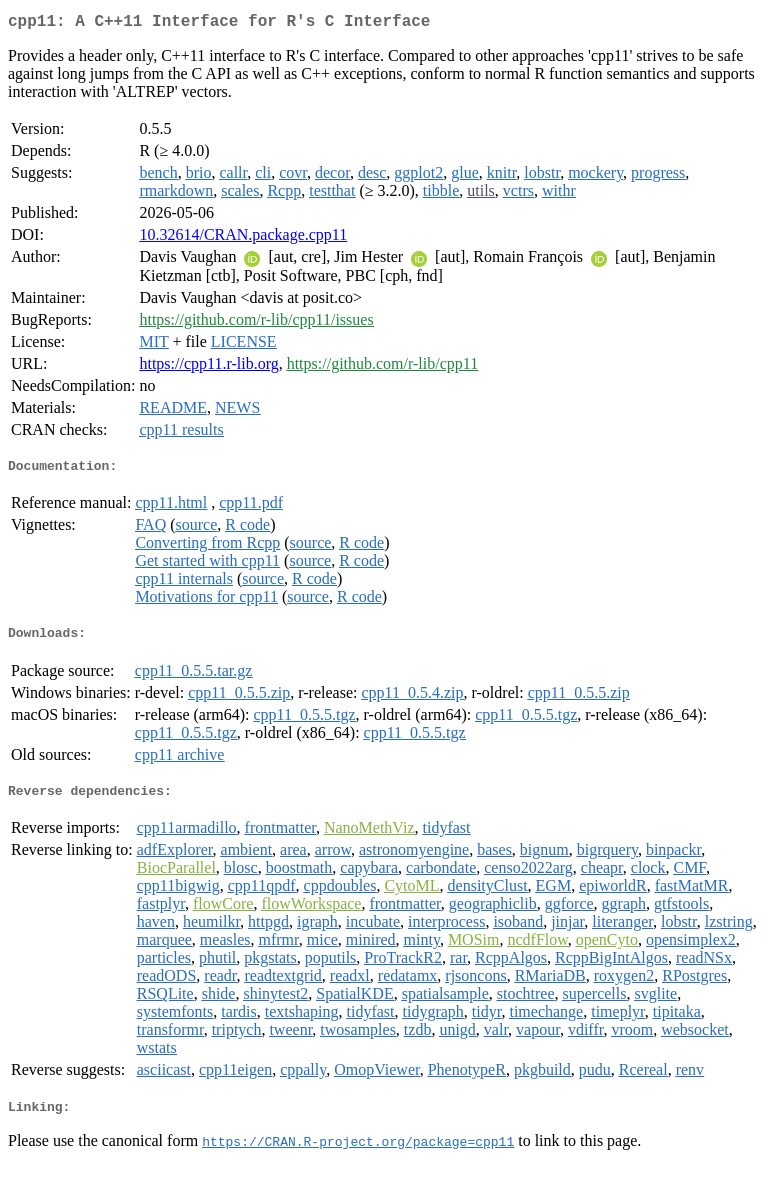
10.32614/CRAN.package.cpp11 (243, 238)
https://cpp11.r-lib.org (208, 367)
